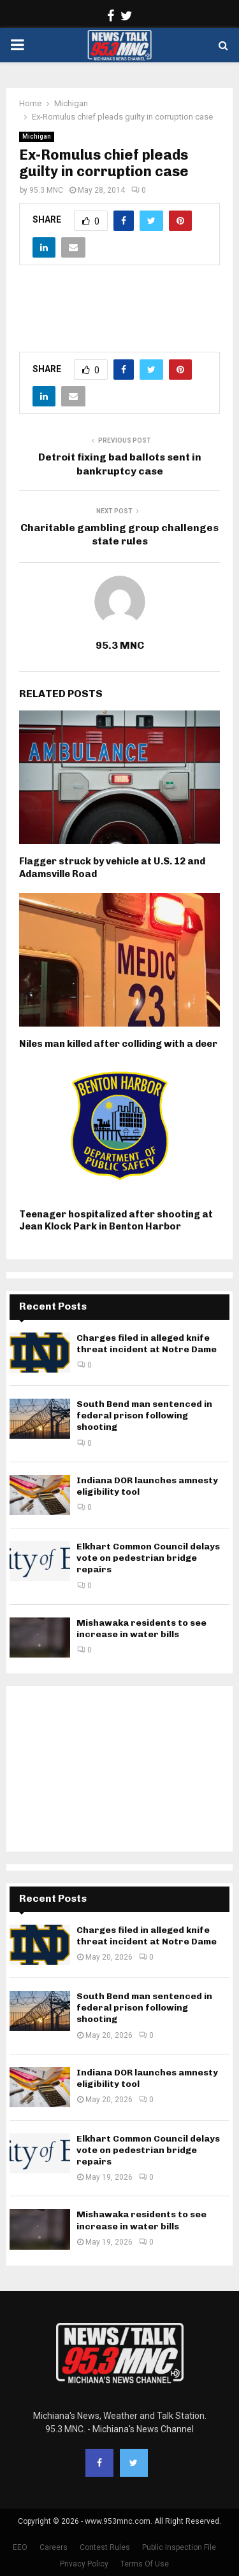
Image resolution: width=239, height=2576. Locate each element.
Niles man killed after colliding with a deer (118, 1043)
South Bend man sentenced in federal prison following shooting (144, 1415)
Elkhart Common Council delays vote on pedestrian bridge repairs (148, 1558)
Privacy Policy (84, 2563)
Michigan (36, 136)
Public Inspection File (179, 2547)
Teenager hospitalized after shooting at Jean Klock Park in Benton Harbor (116, 1220)
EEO (20, 2547)
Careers (54, 2547)
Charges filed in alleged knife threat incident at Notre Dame (146, 1344)
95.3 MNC (46, 190)
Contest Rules (105, 2547)
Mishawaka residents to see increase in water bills (141, 1628)
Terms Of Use (144, 2563)
